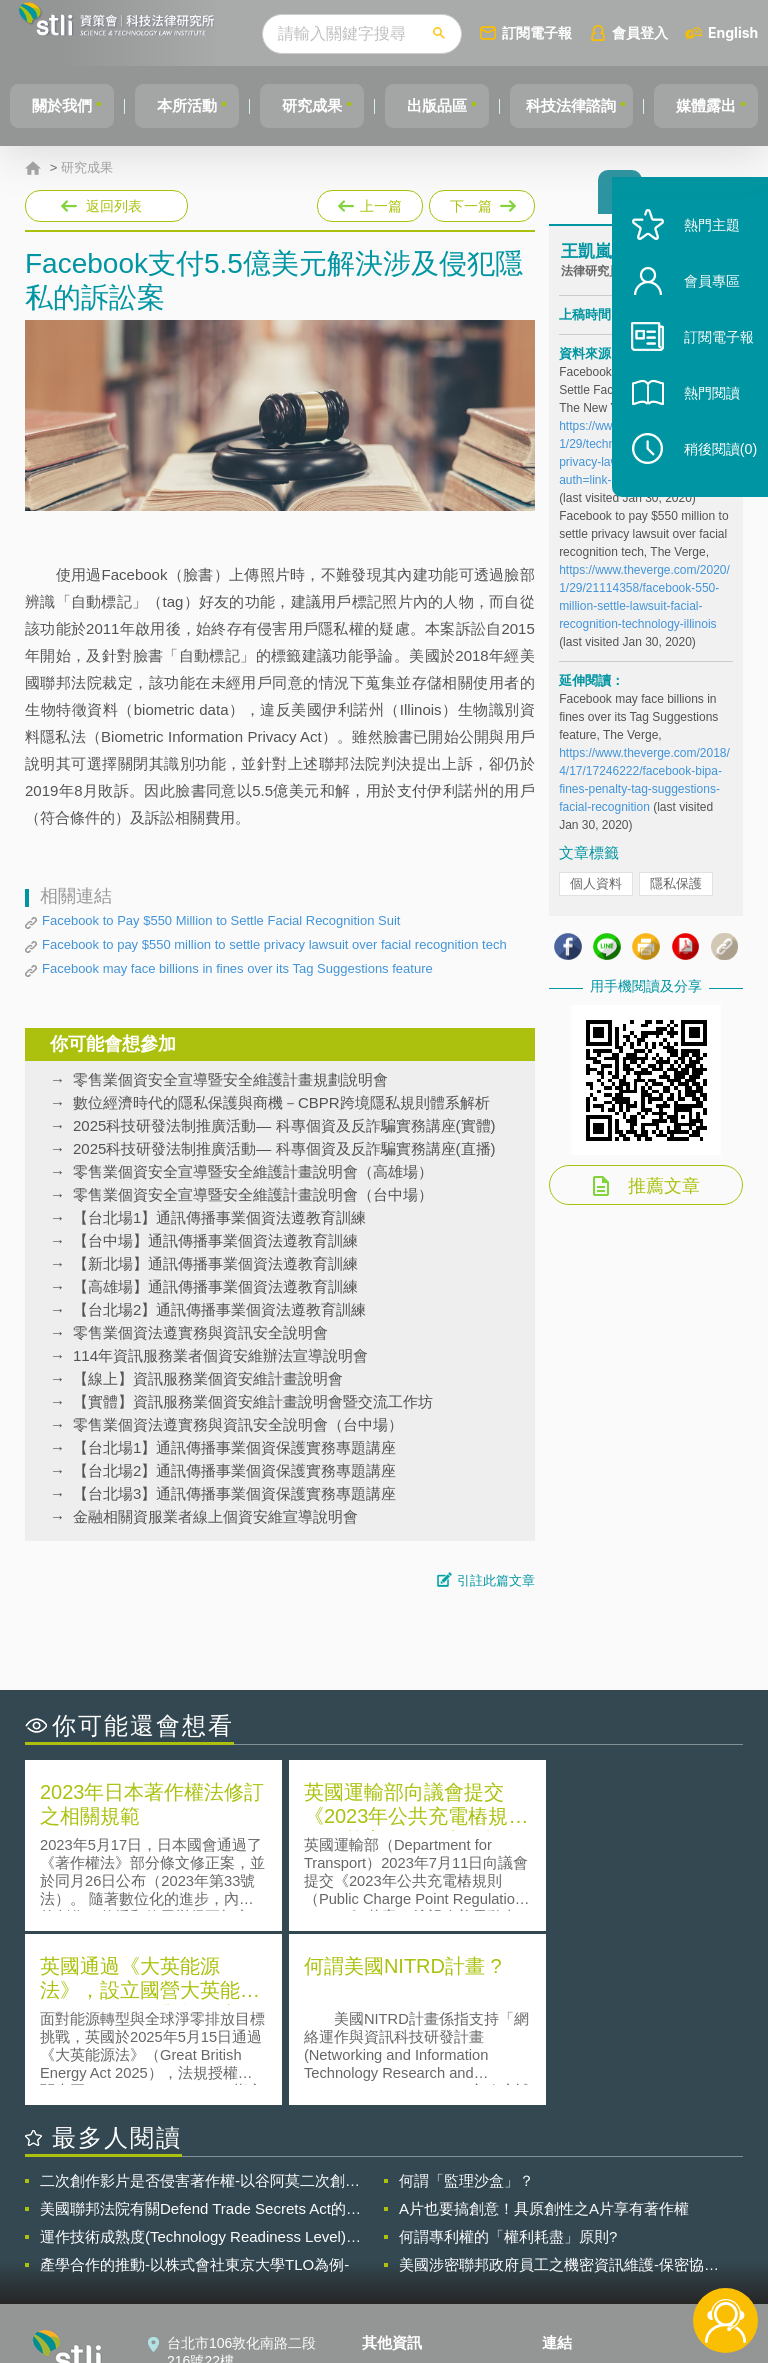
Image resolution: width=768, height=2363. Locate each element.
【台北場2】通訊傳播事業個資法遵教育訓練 (219, 1309)
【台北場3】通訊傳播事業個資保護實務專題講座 (234, 1493)
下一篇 (480, 202)
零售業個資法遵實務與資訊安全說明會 (200, 1332)
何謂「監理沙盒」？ (466, 2004)
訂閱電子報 (574, 32)
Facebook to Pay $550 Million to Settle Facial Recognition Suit (221, 920)
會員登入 (677, 32)
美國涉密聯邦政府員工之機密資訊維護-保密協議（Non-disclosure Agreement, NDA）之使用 (559, 2089)
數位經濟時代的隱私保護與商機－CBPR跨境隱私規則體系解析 (281, 1102)
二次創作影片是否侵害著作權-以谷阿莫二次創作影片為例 (200, 2005)
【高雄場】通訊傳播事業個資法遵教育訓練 (215, 1286)
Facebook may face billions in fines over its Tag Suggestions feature (237, 968)
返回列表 (114, 206)
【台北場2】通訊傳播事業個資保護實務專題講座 (234, 1470)
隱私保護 (676, 889)
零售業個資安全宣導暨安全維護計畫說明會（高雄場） (253, 1171)
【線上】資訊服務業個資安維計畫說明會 (208, 1378)
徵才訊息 (402, 2225)
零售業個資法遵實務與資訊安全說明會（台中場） (238, 1424)
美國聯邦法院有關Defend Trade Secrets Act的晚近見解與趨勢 (200, 2033)
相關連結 (654, 2197)
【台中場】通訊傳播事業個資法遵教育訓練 (215, 1240)
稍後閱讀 (709, 476)
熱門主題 (700, 252)
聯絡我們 (402, 2253)
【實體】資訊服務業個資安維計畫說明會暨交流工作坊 (253, 1401)
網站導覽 (402, 2281)
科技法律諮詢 (599, 105)
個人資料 (596, 889)
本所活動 (196, 105)
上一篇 (370, 202)
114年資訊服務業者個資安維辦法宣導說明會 (220, 1355)
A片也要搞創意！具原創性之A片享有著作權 (544, 2032)
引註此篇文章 (496, 1580)
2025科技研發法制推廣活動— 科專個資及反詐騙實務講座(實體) (284, 1125)
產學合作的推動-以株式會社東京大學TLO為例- (194, 2088)
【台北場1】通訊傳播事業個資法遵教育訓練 (219, 1217)
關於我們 (65, 105)
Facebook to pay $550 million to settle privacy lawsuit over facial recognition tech (274, 944)
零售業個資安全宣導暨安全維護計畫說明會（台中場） (253, 1194)
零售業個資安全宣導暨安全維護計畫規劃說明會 (230, 1079)
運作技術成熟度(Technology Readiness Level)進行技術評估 (200, 2061)
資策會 (575, 2197)
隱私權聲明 (409, 2197)
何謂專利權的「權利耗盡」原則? (508, 2060)
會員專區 (700, 308)
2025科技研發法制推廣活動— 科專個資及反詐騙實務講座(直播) (284, 1148)
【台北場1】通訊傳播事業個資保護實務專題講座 (234, 1447)
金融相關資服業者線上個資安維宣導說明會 (215, 1516)
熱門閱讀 (700, 420)
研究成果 (327, 105)
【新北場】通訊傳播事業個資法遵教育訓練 (215, 1263)
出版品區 (458, 105)
